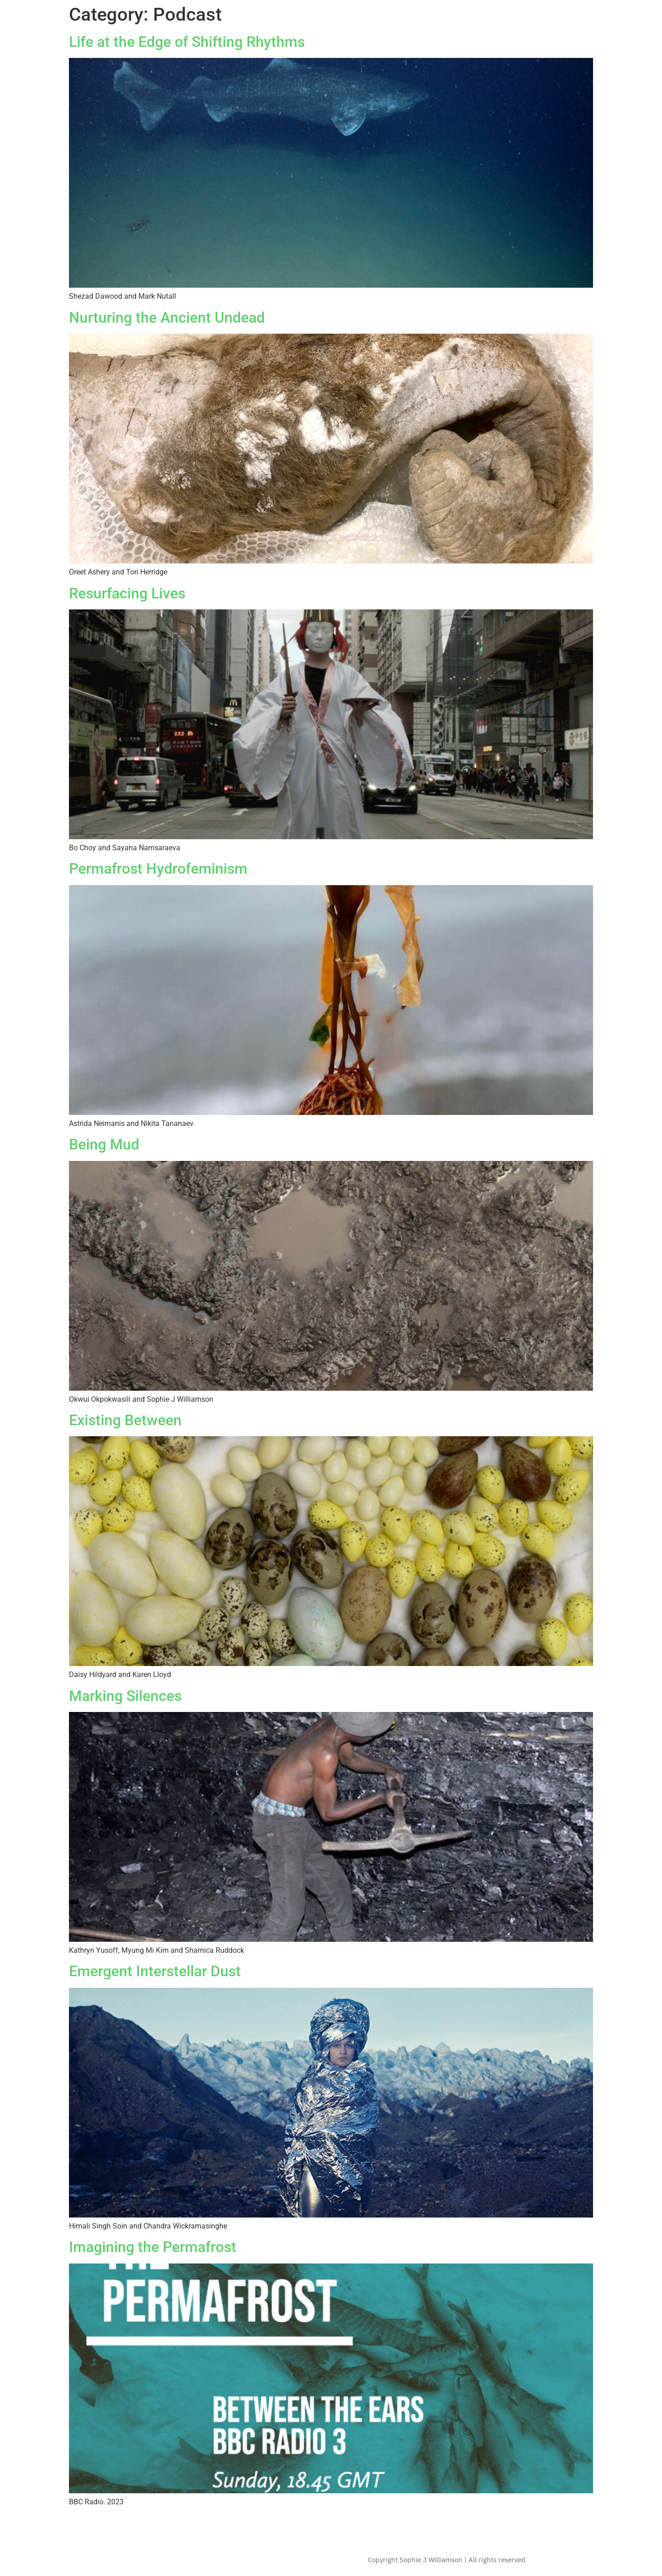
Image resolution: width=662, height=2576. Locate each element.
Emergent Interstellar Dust (155, 1971)
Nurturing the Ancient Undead (167, 317)
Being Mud (104, 1144)
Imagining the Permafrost (152, 2247)
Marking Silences (125, 1696)
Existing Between (125, 1420)
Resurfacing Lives (127, 593)
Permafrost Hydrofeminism (158, 868)
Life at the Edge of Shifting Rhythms (187, 42)
